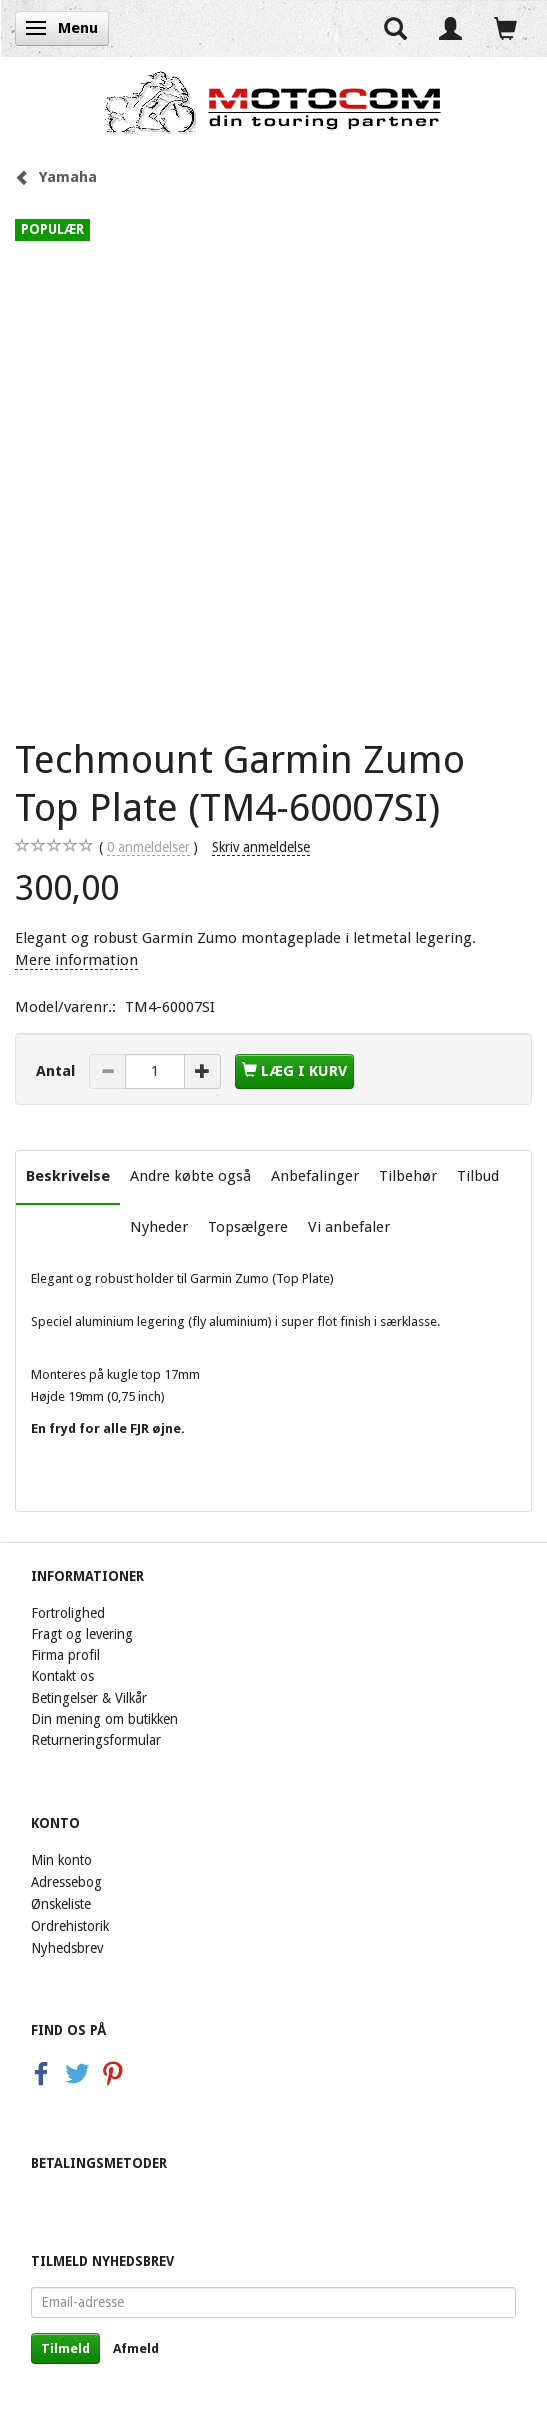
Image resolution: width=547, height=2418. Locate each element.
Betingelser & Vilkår (89, 1698)
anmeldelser (148, 847)
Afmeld (136, 2348)
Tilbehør (408, 1176)
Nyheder (159, 1227)
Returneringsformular (96, 1740)
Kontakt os (62, 1676)
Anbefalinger (315, 1176)
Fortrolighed (68, 1613)
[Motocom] (273, 102)
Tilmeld (65, 2348)
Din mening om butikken (104, 1719)
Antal (57, 1071)
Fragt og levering (82, 1634)
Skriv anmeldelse (261, 847)
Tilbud (478, 1176)
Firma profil (65, 1655)
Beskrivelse (68, 1176)
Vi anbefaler (349, 1227)
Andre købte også (190, 1176)
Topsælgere (248, 1227)
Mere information (76, 960)
